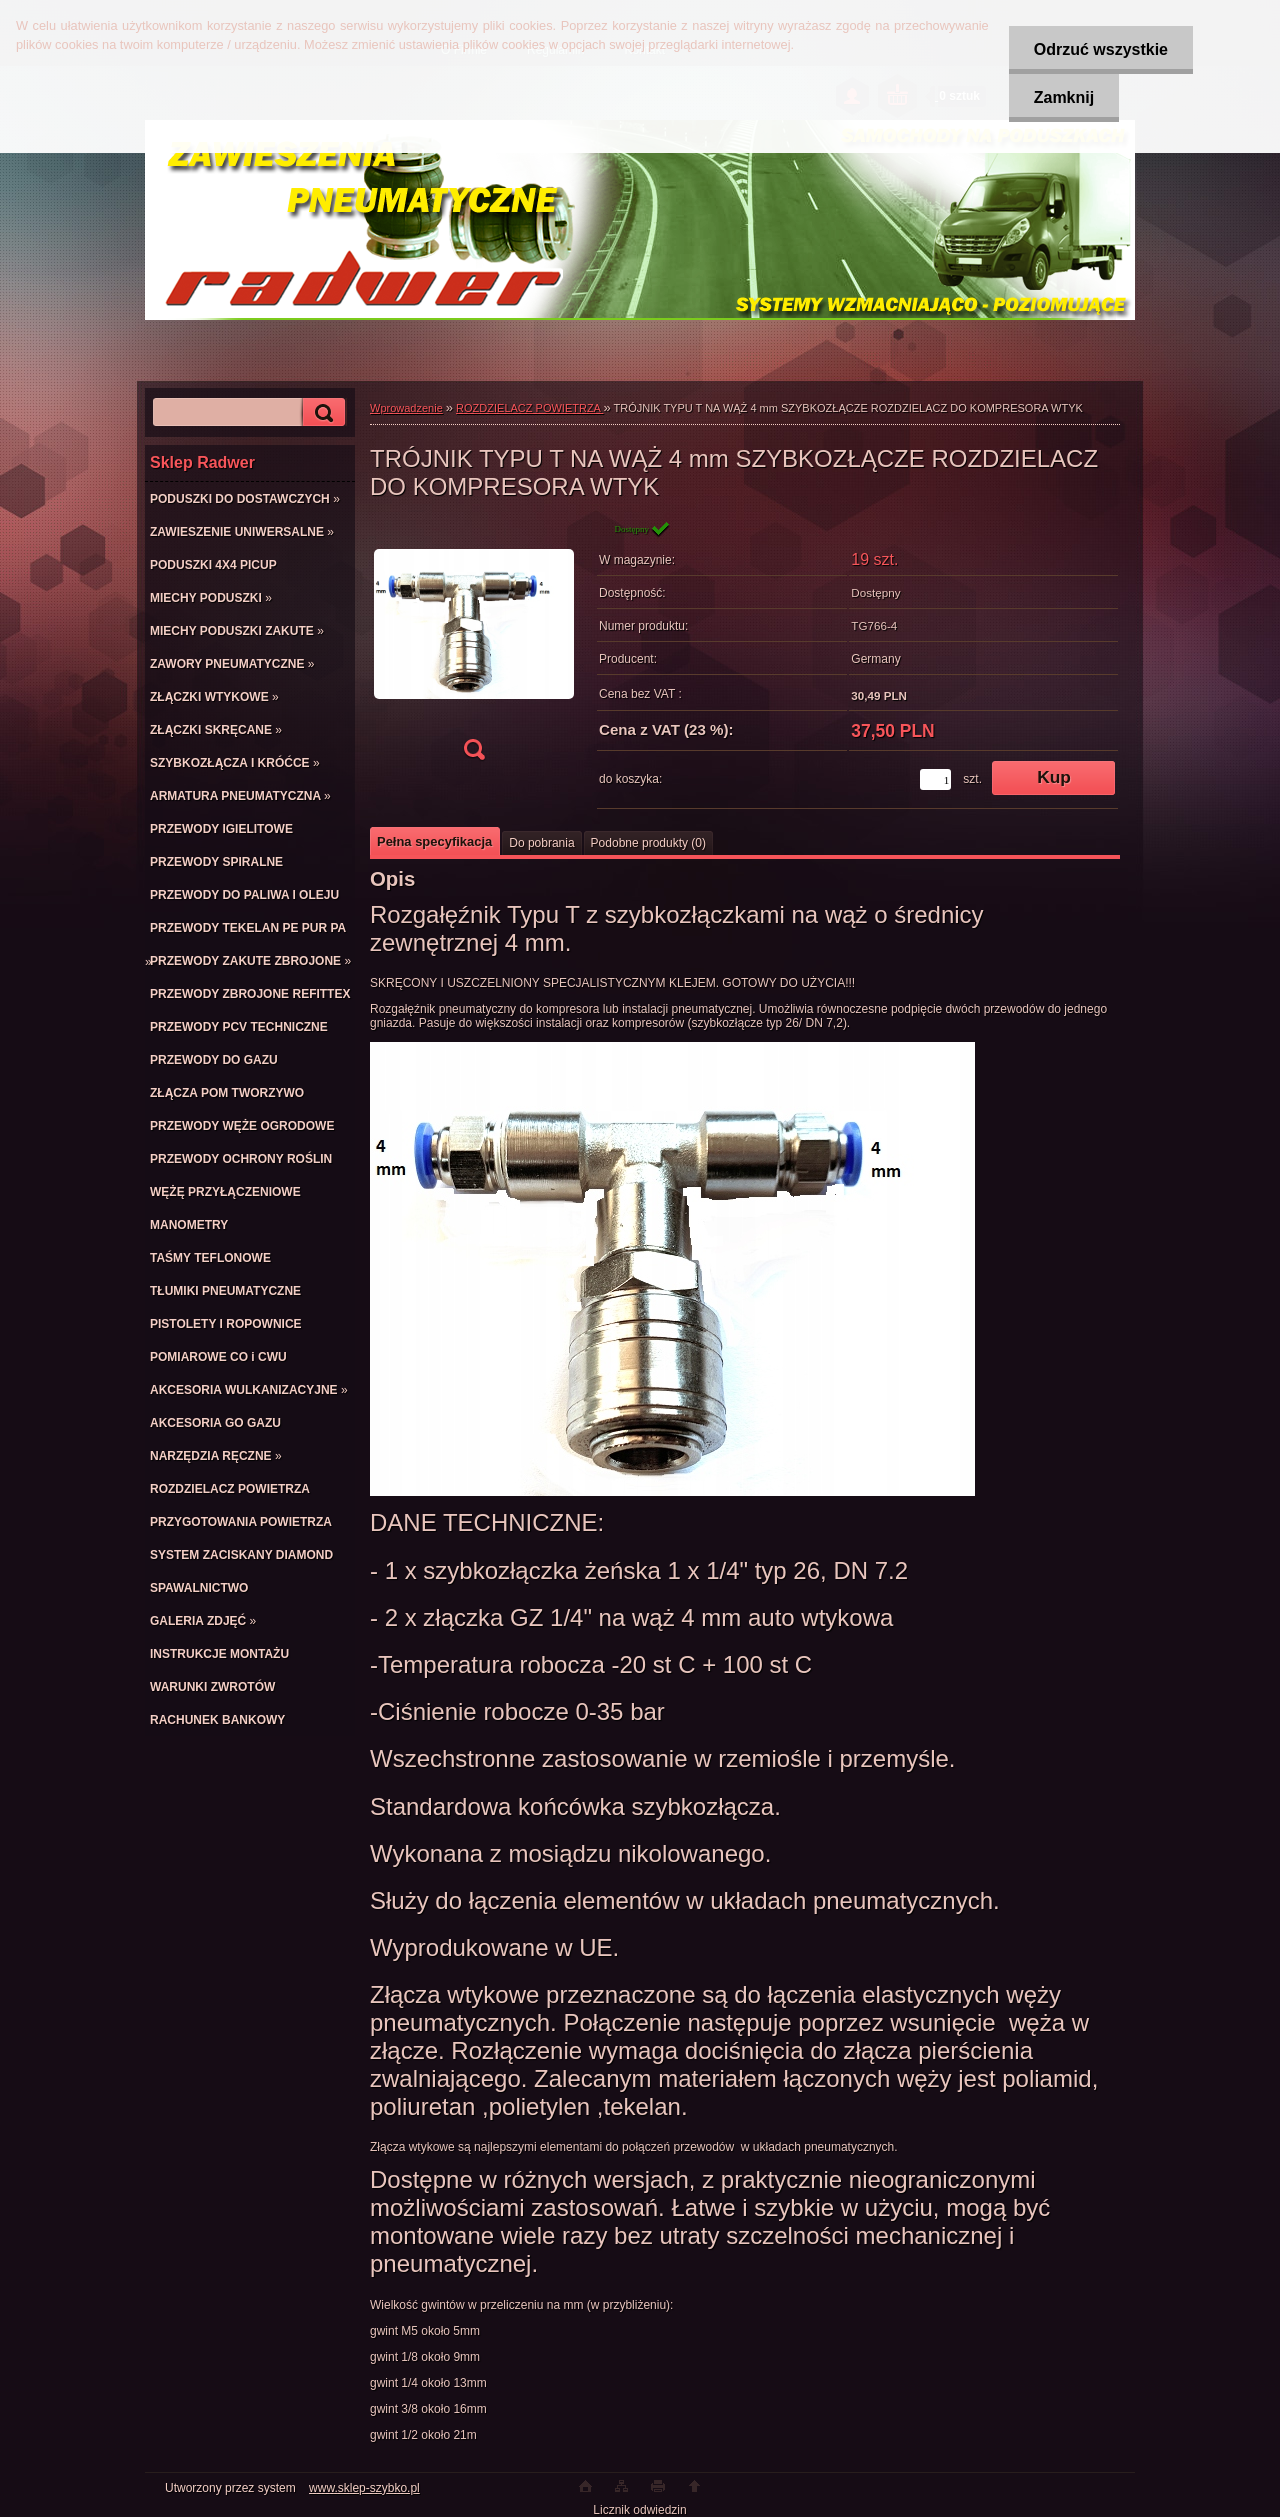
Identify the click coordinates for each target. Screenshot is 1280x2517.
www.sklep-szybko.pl (364, 2488)
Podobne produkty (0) (648, 843)
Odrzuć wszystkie (1101, 49)
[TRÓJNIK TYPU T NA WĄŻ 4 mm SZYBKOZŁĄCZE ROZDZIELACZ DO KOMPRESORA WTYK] (474, 646)
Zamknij (1064, 97)
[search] (321, 412)
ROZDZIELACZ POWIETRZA (529, 408)
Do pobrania (541, 843)
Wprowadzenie (406, 408)
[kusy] (935, 779)
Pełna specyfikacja (434, 841)
